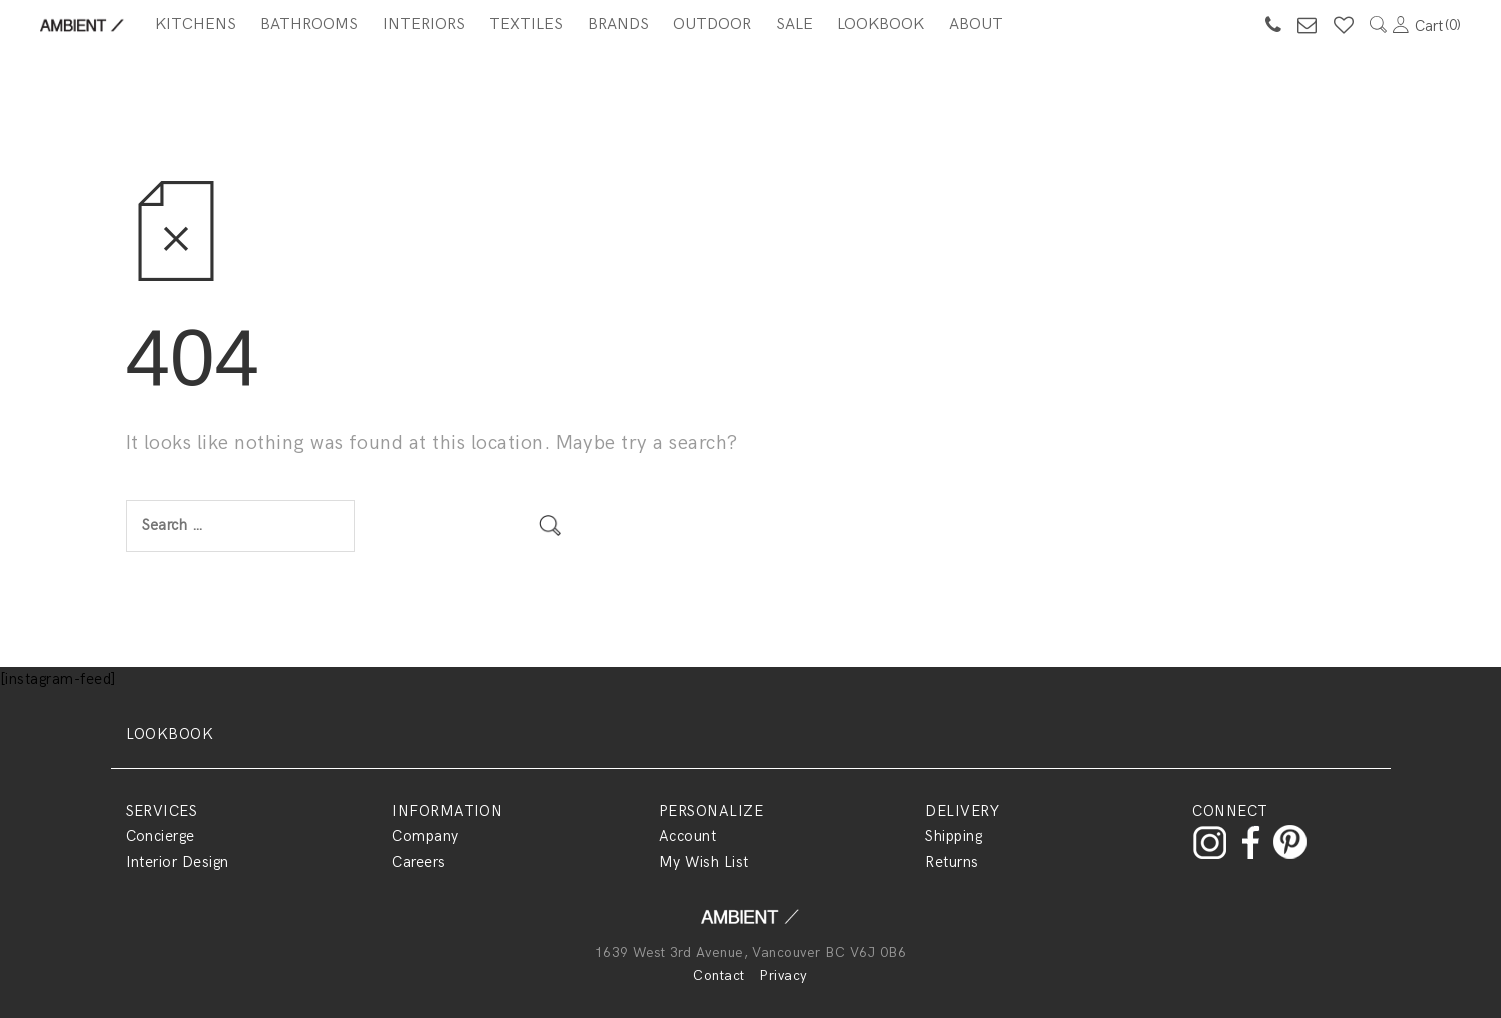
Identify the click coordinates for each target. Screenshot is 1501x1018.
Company (425, 836)
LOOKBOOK (170, 734)
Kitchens (195, 24)
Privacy (783, 975)
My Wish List (704, 862)
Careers (418, 862)
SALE (794, 24)
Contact (718, 975)
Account (687, 836)
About (976, 24)
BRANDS (618, 24)
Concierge (160, 836)
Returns (951, 862)
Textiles (526, 24)
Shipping (953, 836)
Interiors (424, 24)
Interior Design (177, 862)
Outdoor (712, 24)
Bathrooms (309, 24)
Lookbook (880, 24)
